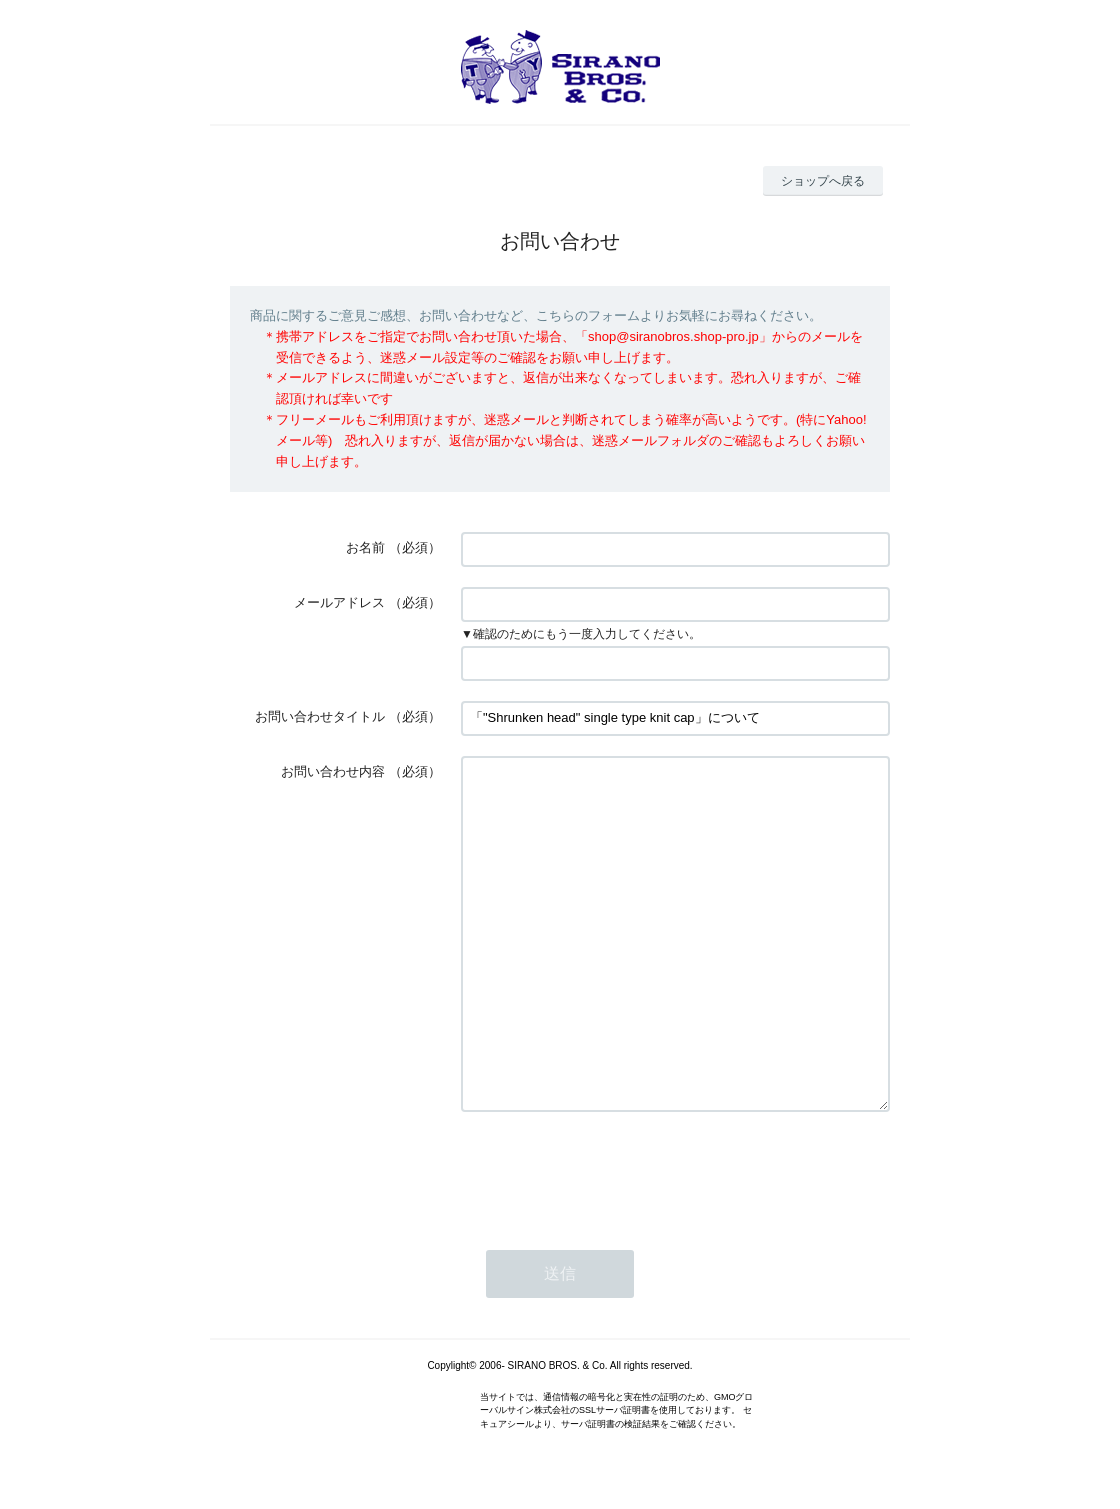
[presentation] (613, 1171)
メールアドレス (339, 602)
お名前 (365, 547)
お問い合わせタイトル (320, 716)
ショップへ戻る (823, 181)
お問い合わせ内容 (333, 771)
